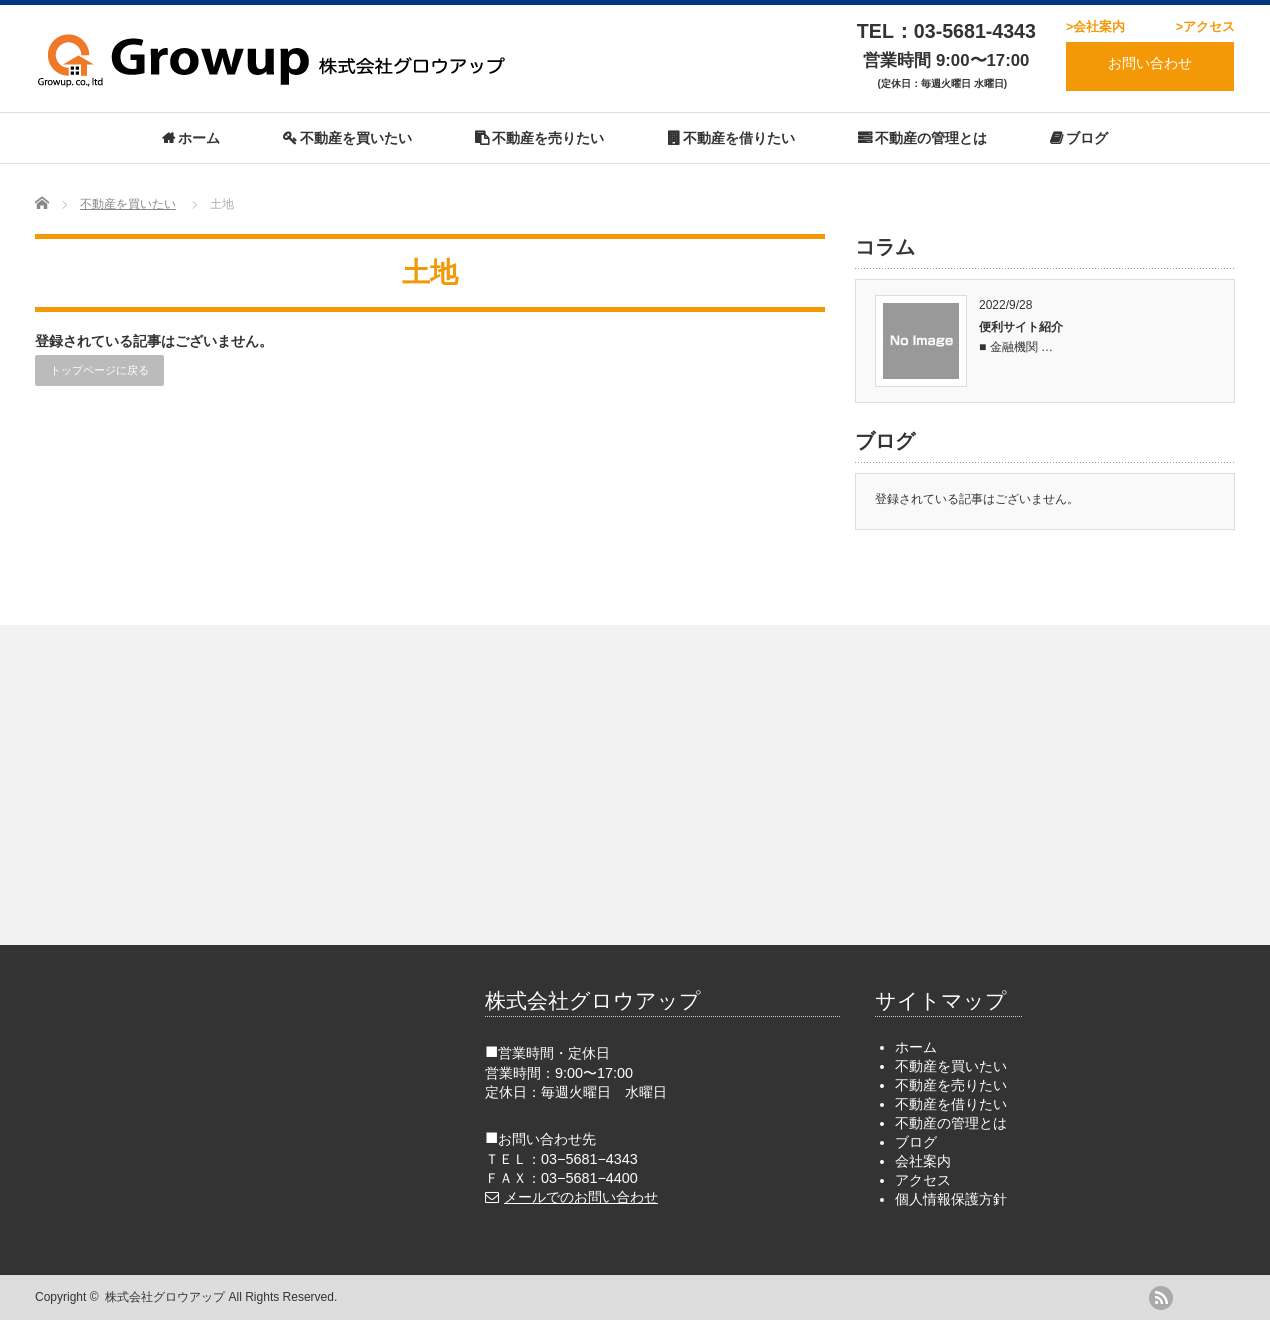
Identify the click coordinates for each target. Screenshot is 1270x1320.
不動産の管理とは (931, 138)
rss (1161, 1298)
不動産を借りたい (739, 138)
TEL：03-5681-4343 (946, 31)
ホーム (199, 138)
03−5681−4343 (589, 1159)
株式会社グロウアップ (165, 1297)
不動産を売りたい (548, 138)
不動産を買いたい (356, 138)
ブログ (1087, 138)
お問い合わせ (1150, 63)
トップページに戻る (99, 370)
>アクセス (1205, 27)
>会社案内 (1095, 27)
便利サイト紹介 (1021, 327)
